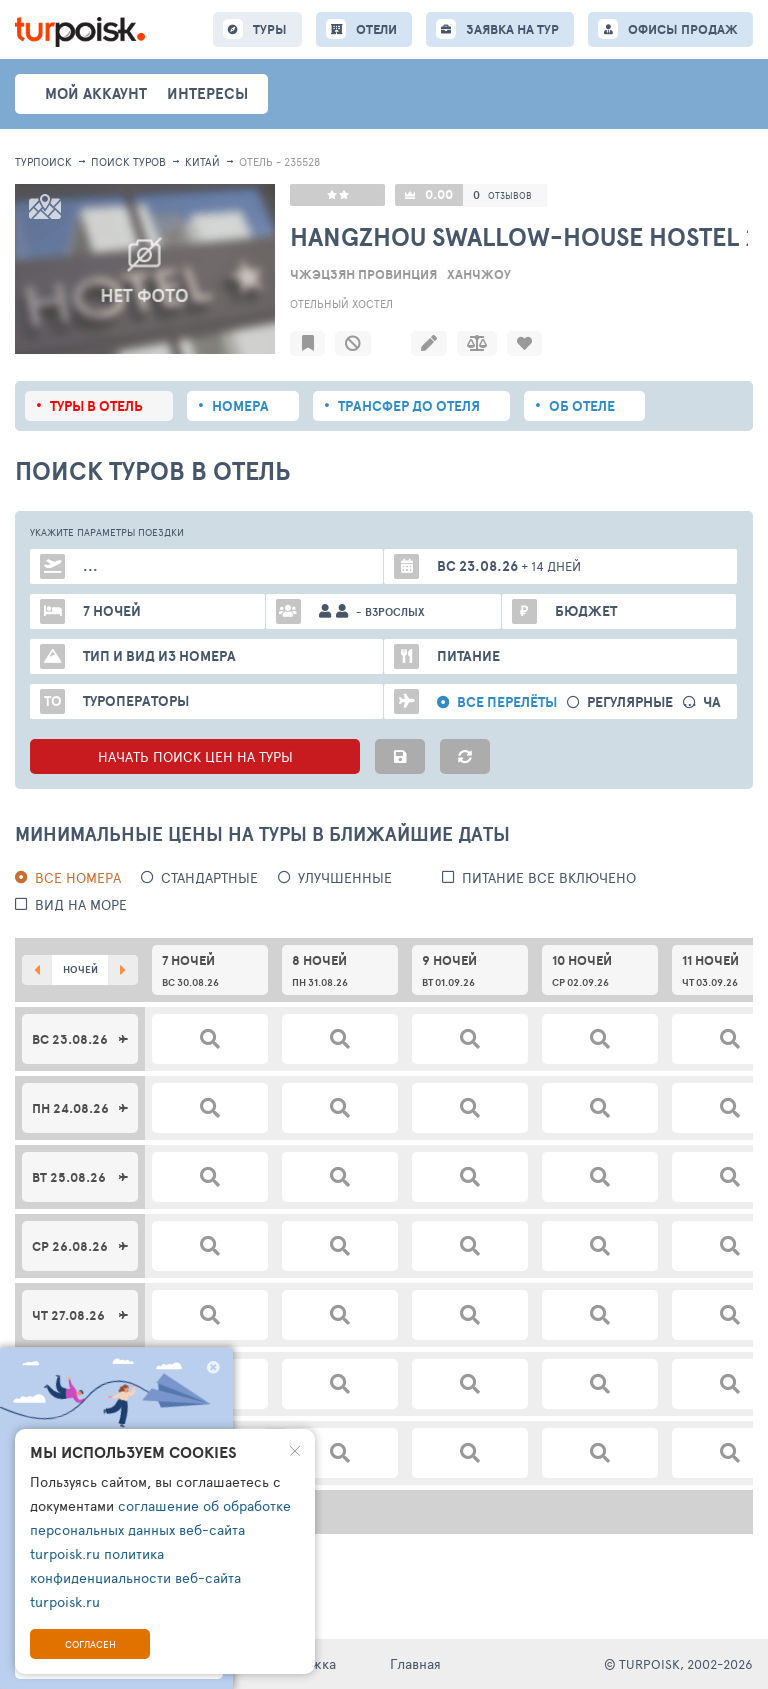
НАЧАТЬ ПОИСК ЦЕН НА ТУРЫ (195, 756)
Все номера (78, 877)
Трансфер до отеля (409, 406)
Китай (202, 161)
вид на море (81, 904)
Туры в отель (96, 406)
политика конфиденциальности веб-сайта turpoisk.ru (135, 1577)
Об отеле (582, 406)
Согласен (90, 1644)
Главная (415, 1663)
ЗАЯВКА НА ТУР (512, 29)
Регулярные (630, 702)
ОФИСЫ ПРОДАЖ (683, 29)
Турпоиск (43, 161)
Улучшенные (345, 877)
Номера (240, 406)
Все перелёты (507, 702)
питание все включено (549, 877)
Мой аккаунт (96, 93)
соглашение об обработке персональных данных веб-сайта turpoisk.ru (160, 1529)
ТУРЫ (270, 29)
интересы (207, 93)
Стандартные (209, 877)
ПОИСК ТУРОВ (128, 161)
